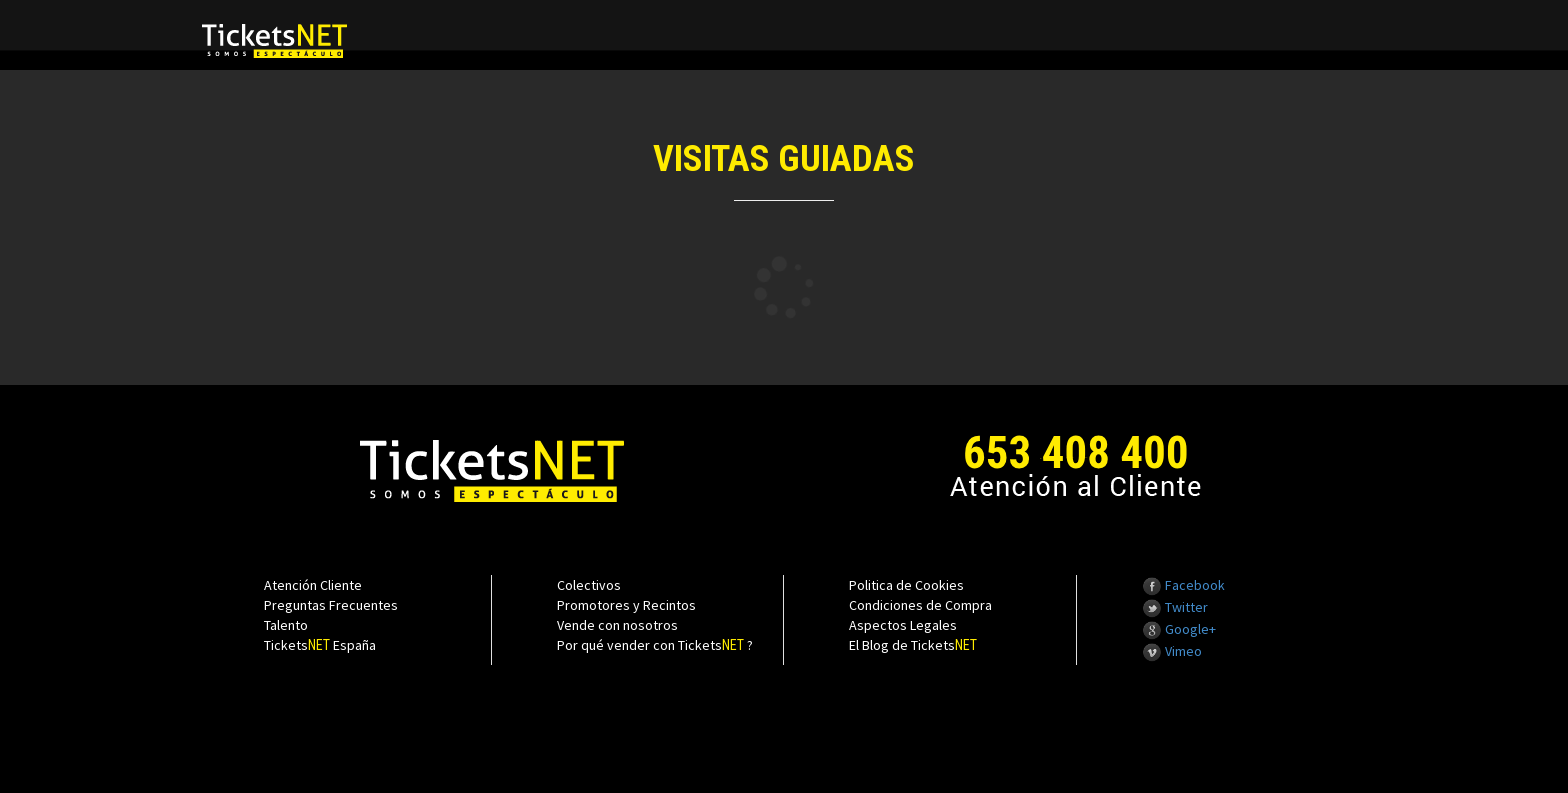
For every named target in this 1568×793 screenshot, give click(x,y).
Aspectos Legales (903, 625)
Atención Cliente (313, 585)
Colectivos (589, 585)
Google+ (1179, 629)
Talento (286, 625)
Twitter (1175, 607)
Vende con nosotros (617, 625)
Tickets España (320, 645)
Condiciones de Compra (920, 605)
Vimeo (1172, 651)
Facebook (1183, 585)
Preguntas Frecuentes (331, 605)
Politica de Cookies (906, 585)
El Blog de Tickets (913, 645)
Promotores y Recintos (626, 605)
